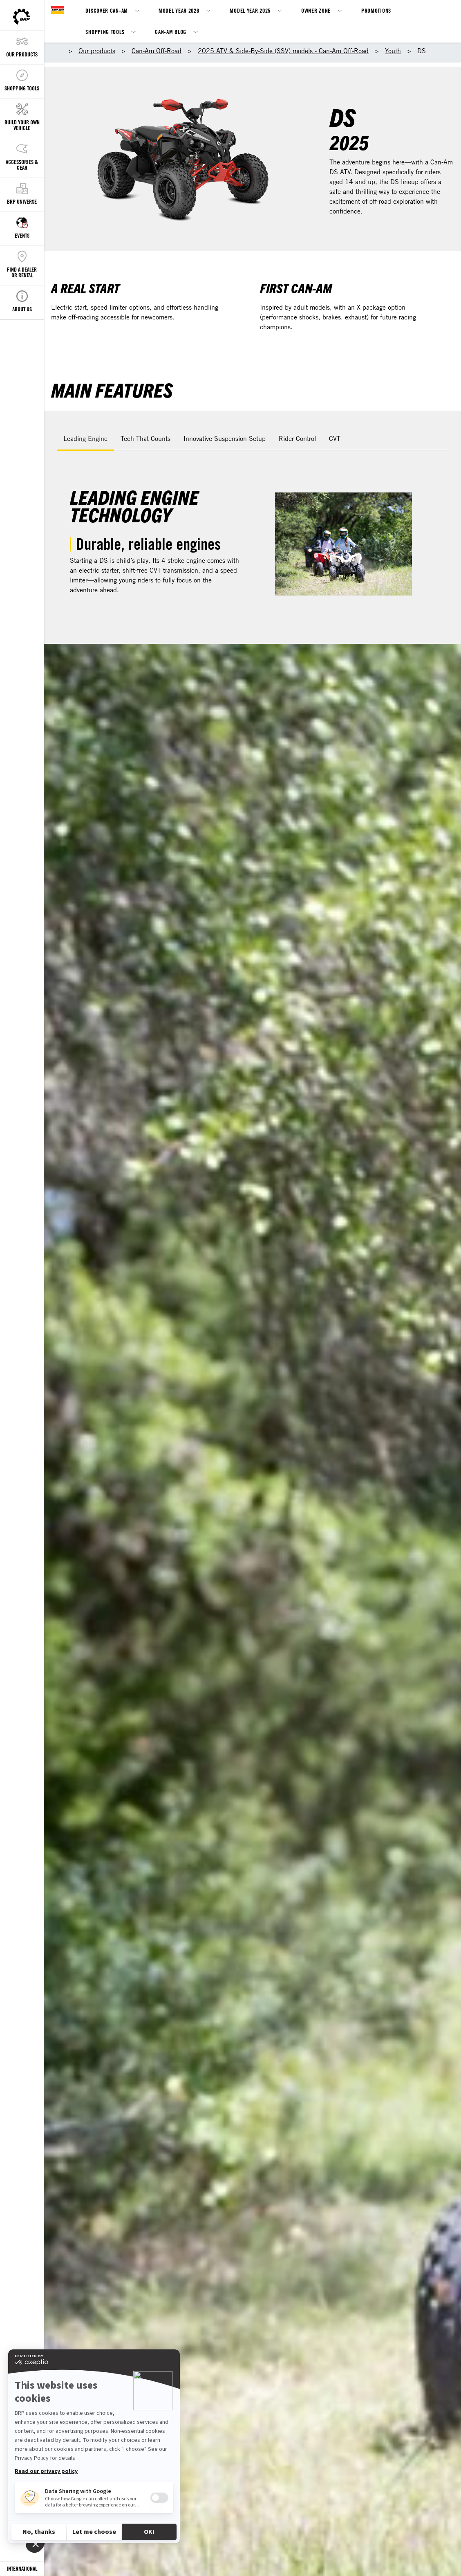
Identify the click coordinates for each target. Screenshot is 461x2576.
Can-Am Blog (170, 31)
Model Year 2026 (179, 10)
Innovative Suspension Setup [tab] (225, 438)
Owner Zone (316, 10)
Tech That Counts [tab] (145, 438)
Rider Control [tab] (297, 438)
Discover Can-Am (106, 10)
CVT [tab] (334, 438)
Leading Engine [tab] (85, 438)
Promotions (376, 10)
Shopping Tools (104, 31)
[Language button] (22, 2569)
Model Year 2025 (250, 10)
